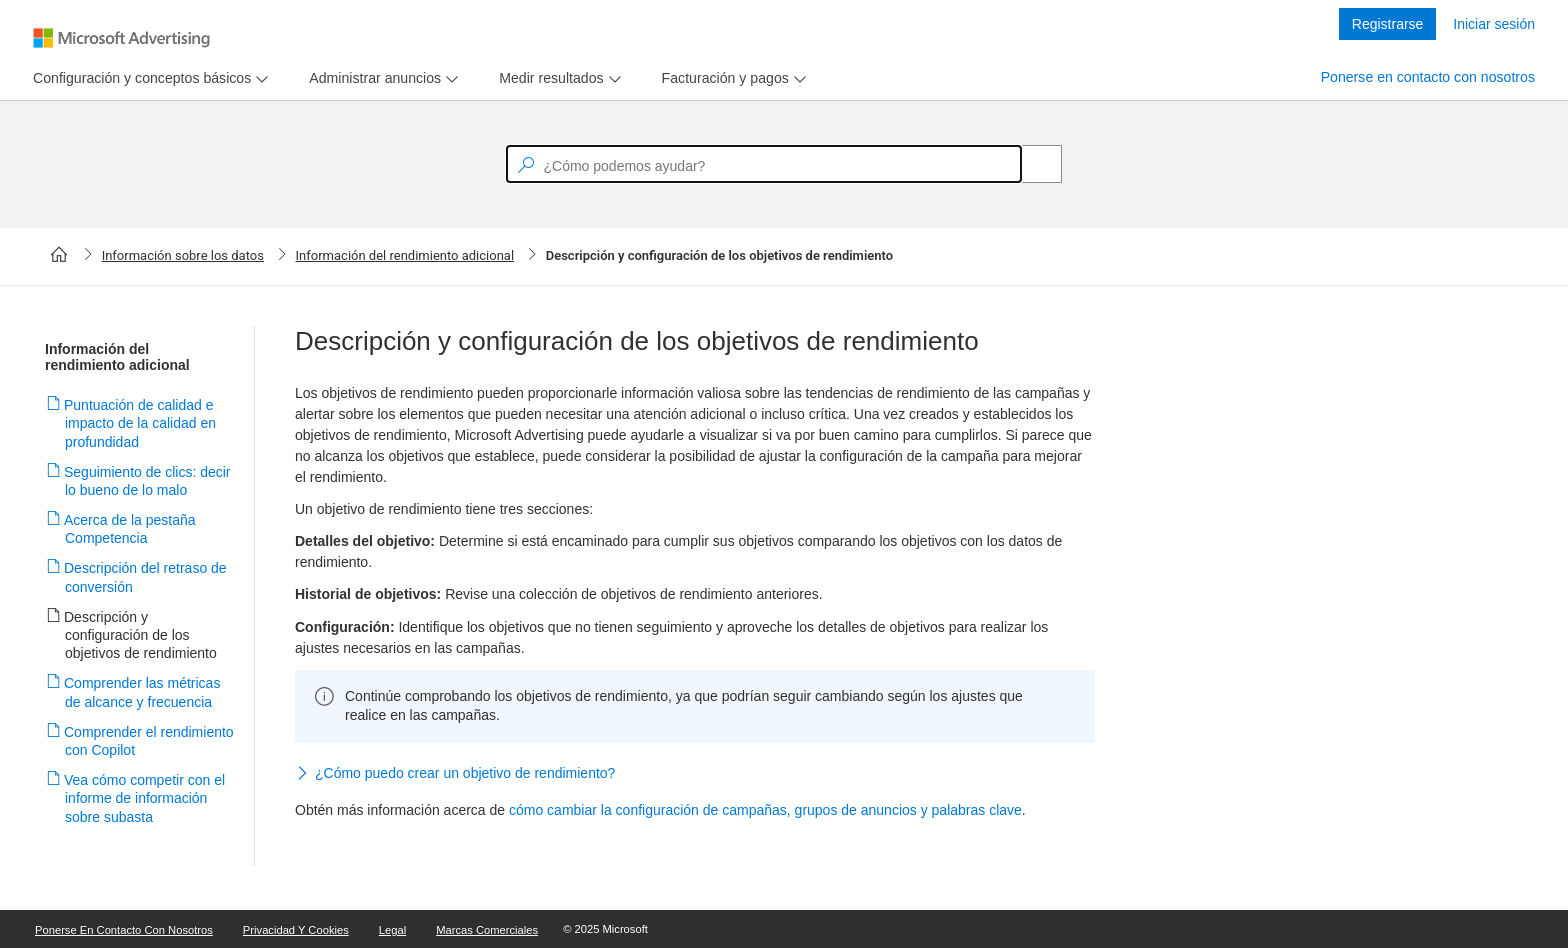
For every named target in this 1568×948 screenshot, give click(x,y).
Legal (392, 930)
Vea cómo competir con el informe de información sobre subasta (145, 798)
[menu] (148, 78)
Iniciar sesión (1494, 24)
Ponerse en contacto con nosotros (1428, 77)
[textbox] (764, 164)
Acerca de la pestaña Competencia (130, 529)
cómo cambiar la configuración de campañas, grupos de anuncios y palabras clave (765, 810)
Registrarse (1388, 24)
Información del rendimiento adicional (405, 255)
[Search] (1031, 164)
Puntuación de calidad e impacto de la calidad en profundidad (140, 423)
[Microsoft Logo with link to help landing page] (121, 38)
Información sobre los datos (183, 255)
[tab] (138, 78)
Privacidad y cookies (296, 930)
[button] (695, 774)
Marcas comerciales (487, 930)
